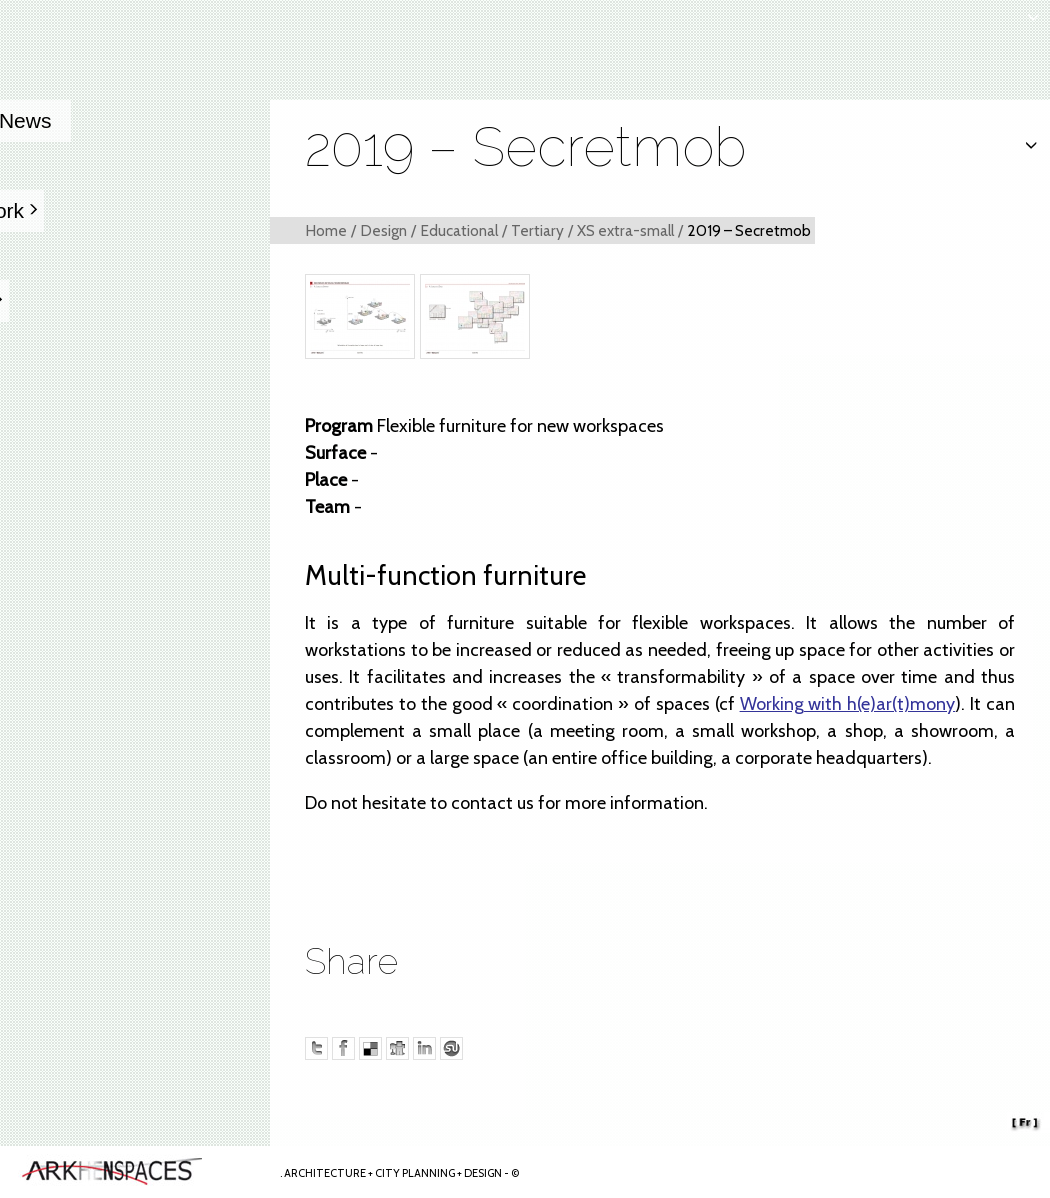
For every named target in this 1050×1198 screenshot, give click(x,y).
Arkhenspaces (136, 1172)
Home (326, 230)
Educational (459, 230)
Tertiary (537, 230)
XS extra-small (625, 230)
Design (383, 230)
